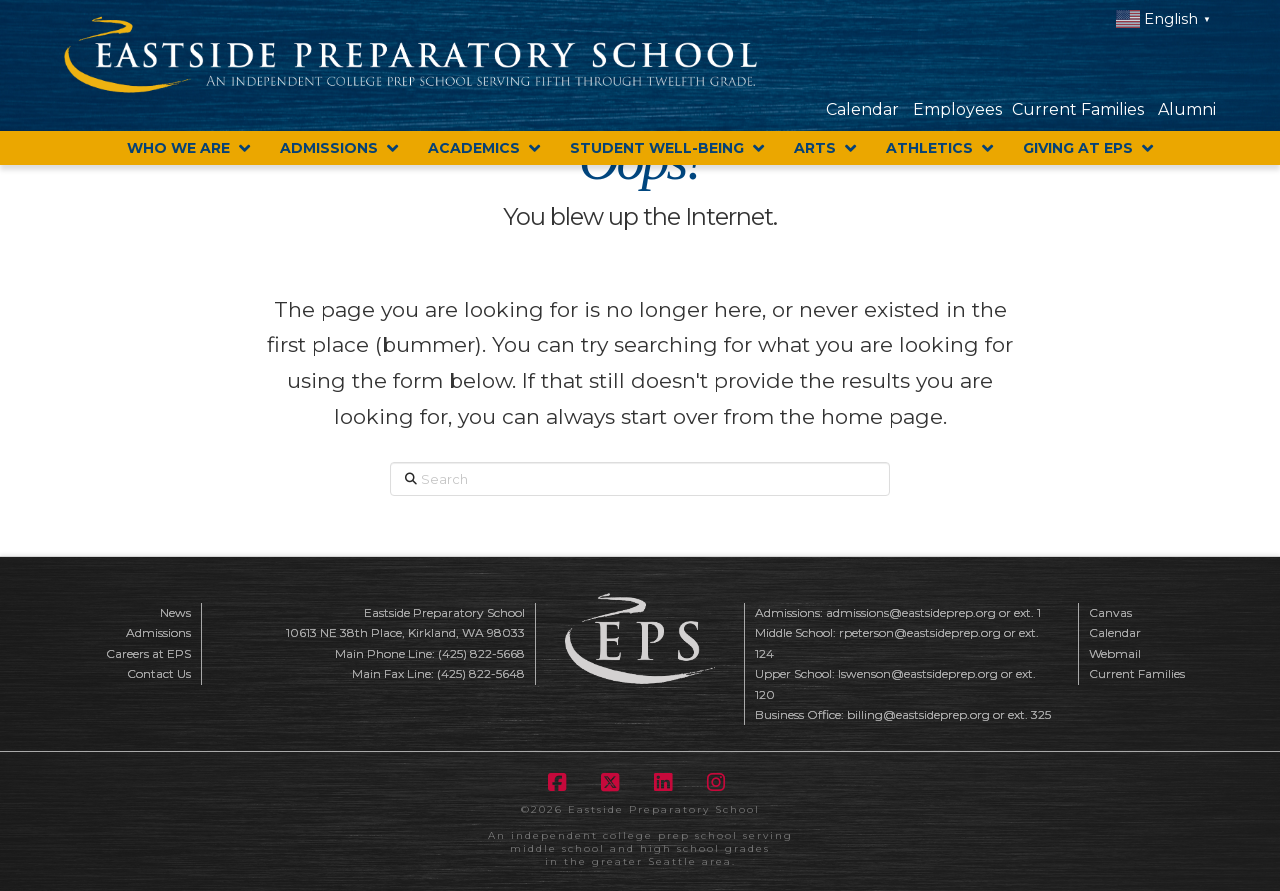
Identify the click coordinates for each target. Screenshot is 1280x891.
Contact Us (159, 673)
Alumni (1187, 109)
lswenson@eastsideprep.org (918, 673)
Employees (957, 109)
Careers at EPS (148, 653)
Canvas (1110, 612)
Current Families (1078, 109)
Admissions (158, 632)
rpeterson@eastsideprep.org (920, 632)
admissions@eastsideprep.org (911, 612)
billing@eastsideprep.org (918, 714)
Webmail (1115, 653)
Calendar (862, 109)
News (175, 612)
